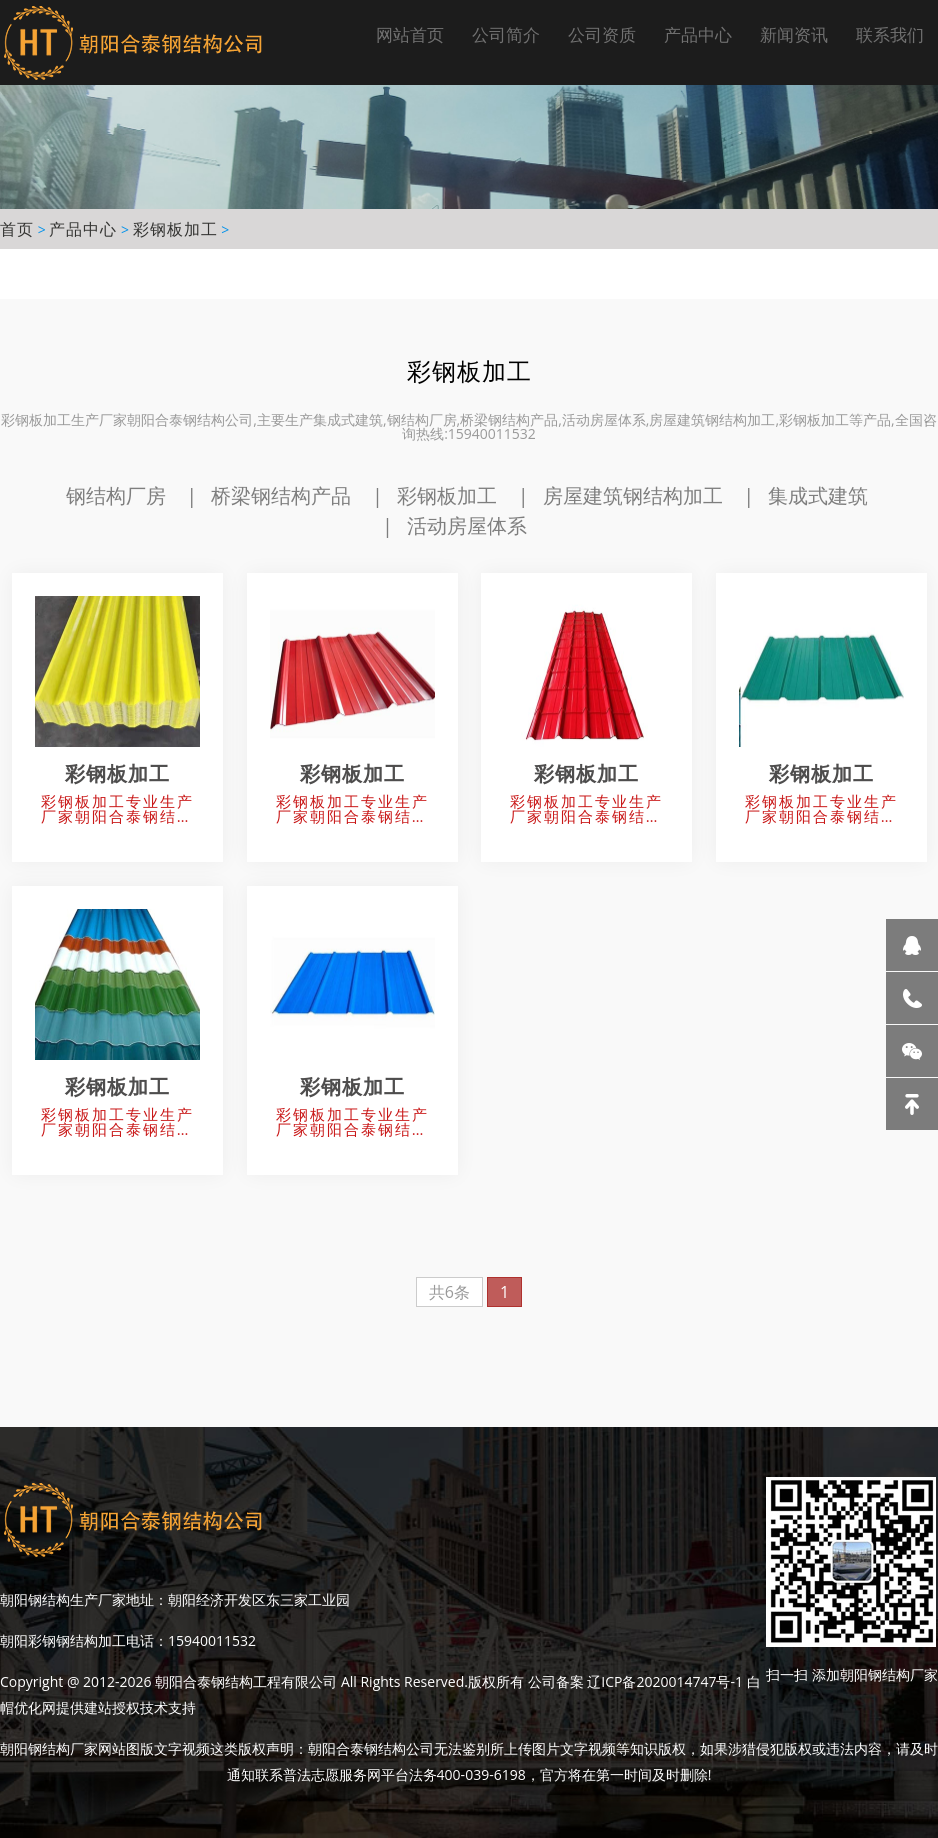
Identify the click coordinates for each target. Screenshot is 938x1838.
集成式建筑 (818, 495)
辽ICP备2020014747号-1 (665, 1681)
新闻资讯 (794, 34)
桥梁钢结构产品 (281, 495)
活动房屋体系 (467, 525)
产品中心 (698, 34)
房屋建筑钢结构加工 (633, 495)
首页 (17, 229)
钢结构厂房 (116, 495)
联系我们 (890, 34)
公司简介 (506, 34)
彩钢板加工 (175, 229)
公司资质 (602, 34)
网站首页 (410, 34)
